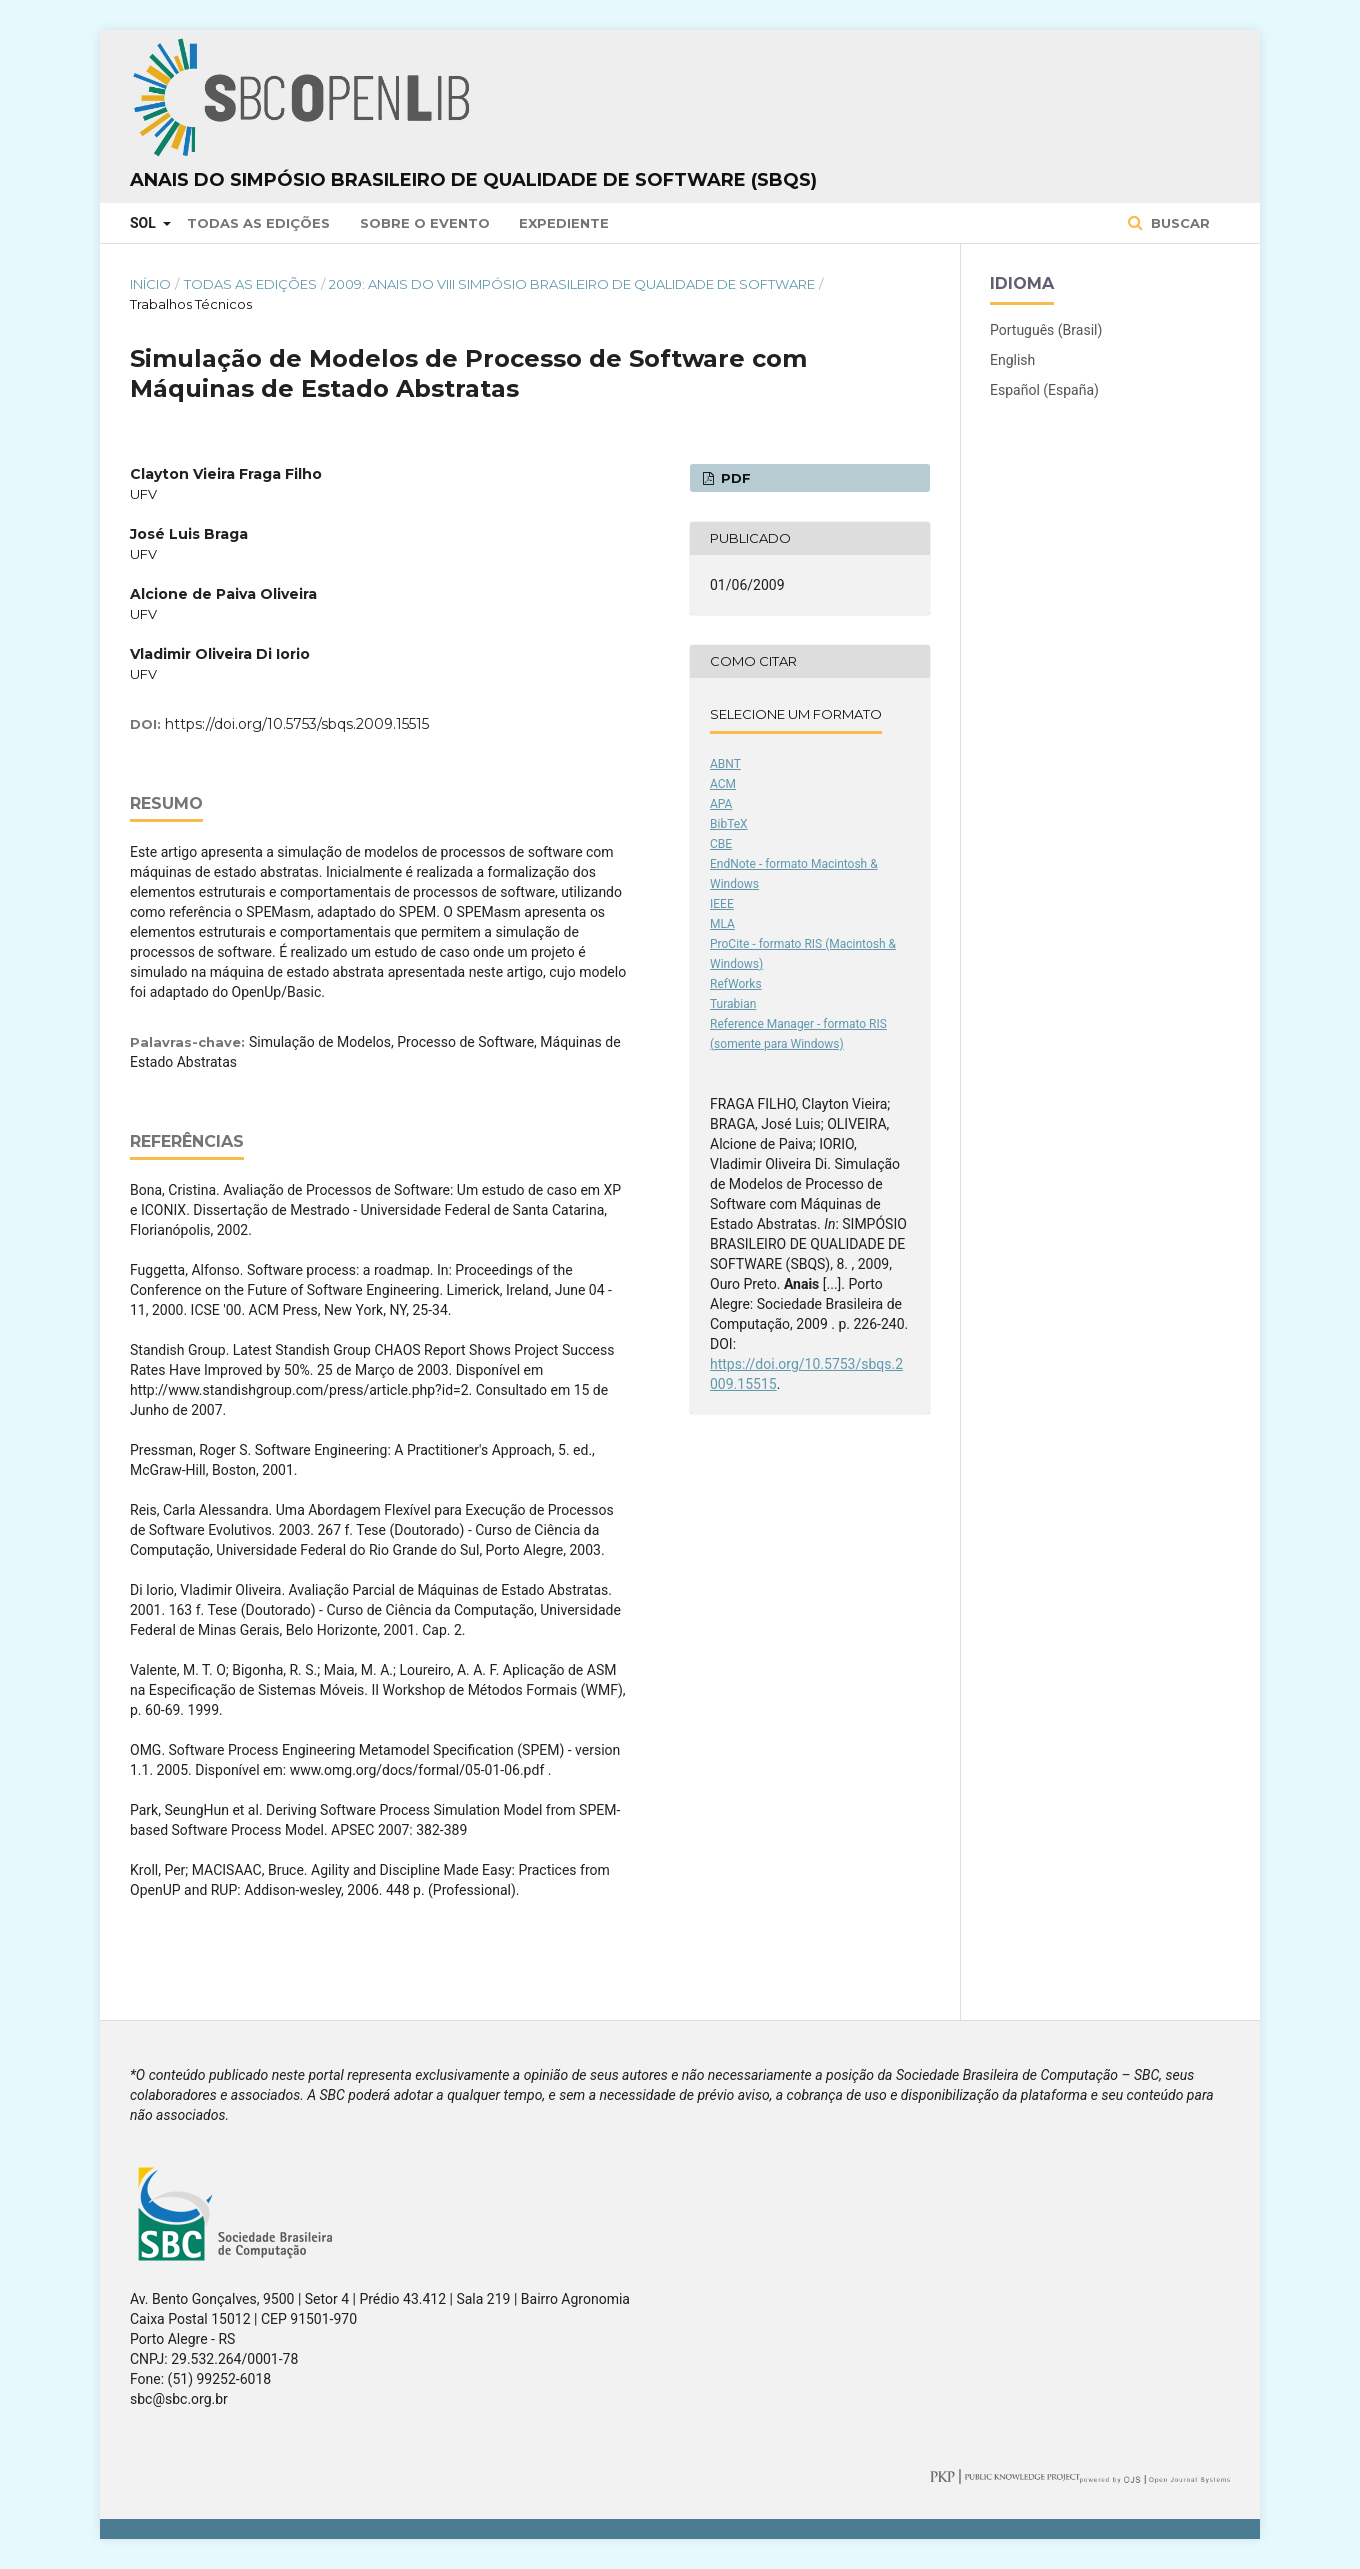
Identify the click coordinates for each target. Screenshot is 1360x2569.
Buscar (1178, 223)
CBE (721, 844)
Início (150, 284)
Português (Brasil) (1046, 330)
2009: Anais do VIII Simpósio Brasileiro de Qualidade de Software (572, 284)
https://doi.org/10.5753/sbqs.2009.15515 (297, 724)
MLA (722, 924)
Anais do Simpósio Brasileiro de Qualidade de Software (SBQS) (473, 180)
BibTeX (729, 824)
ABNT (725, 764)
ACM (723, 784)
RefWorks (736, 984)
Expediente (564, 223)
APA (721, 804)
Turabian (733, 1004)
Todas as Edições (258, 223)
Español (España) (1044, 390)
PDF (734, 478)
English (1012, 360)
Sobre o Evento (425, 223)
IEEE (722, 904)
